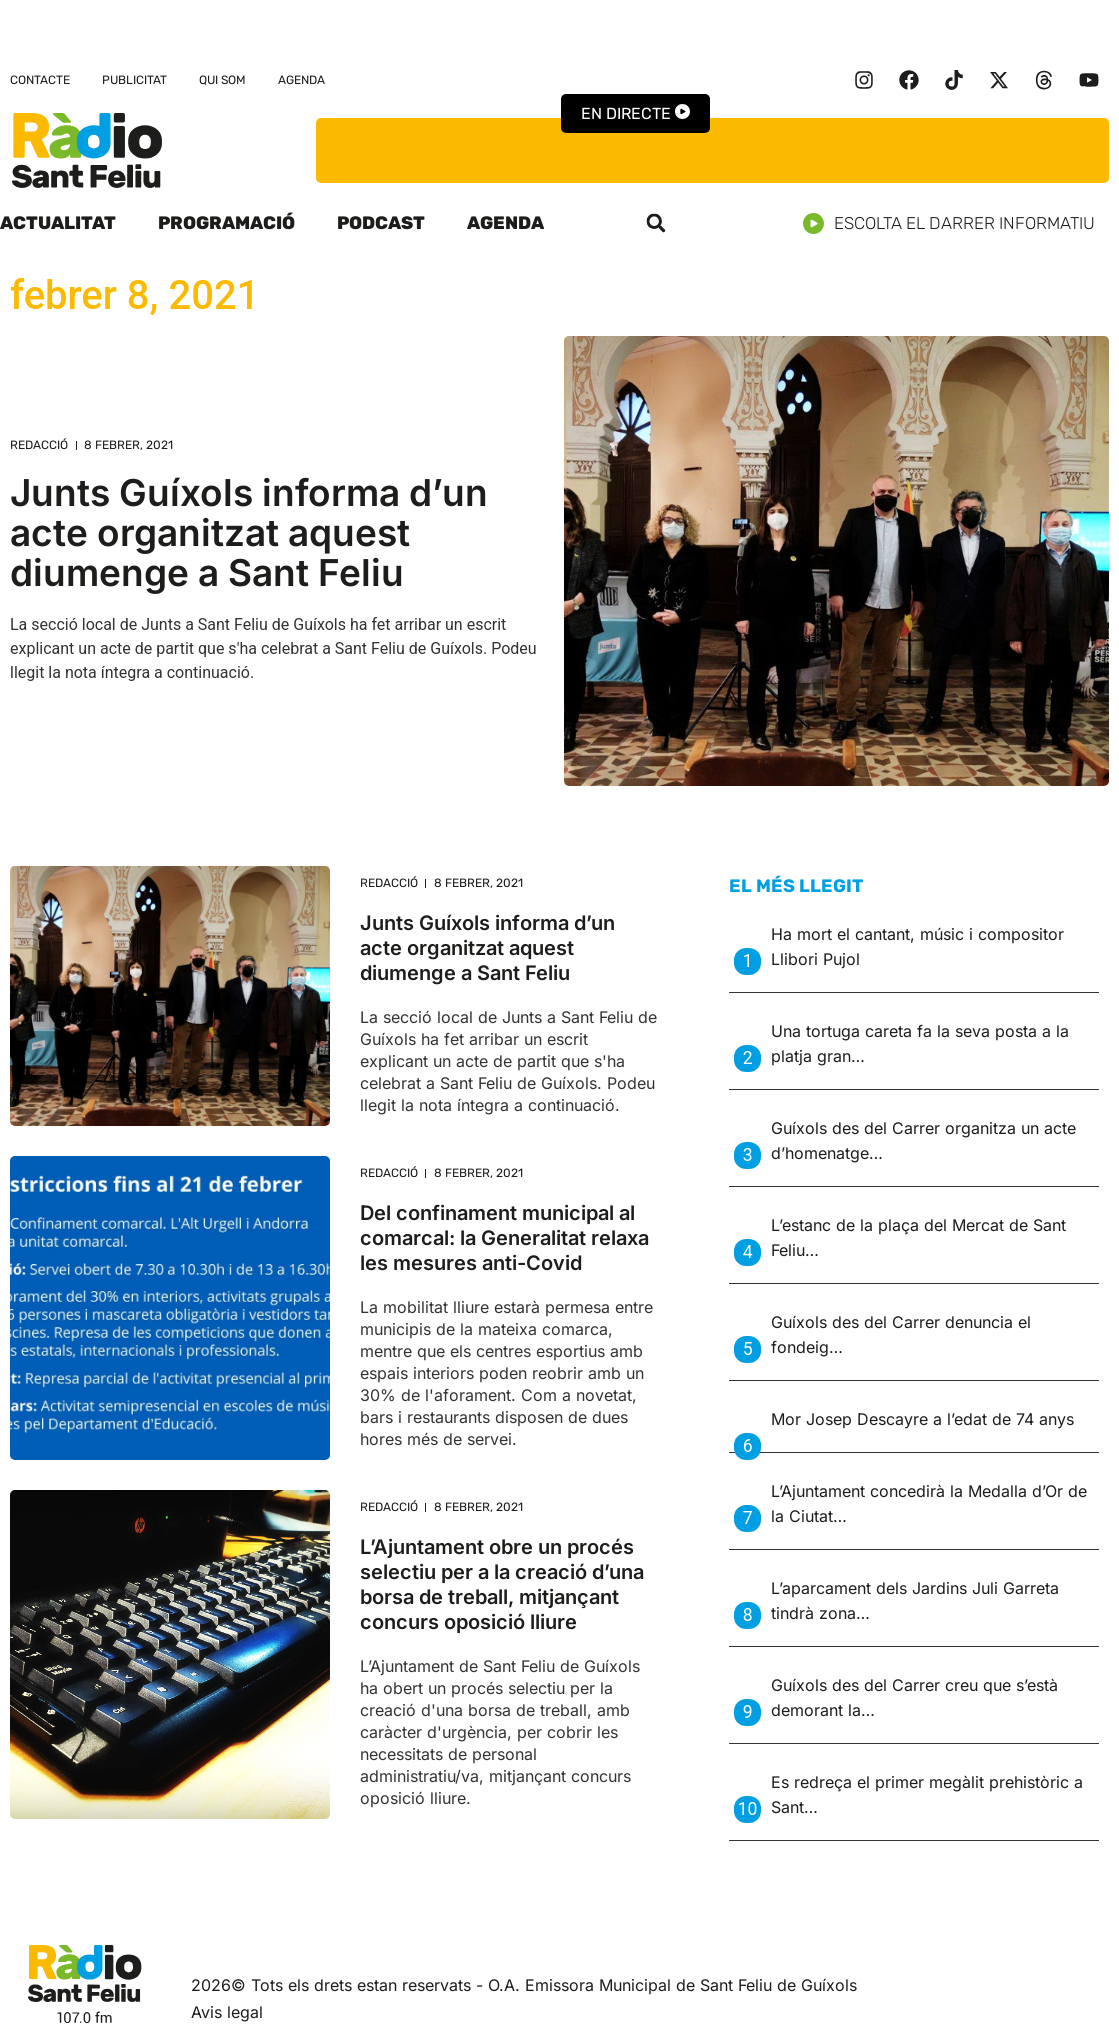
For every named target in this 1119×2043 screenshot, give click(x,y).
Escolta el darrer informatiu (956, 223)
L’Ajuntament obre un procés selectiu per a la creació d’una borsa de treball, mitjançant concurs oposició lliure (502, 1584)
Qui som (222, 80)
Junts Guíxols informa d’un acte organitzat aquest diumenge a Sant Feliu (249, 532)
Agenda (301, 80)
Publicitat (134, 80)
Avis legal (227, 2012)
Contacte (40, 80)
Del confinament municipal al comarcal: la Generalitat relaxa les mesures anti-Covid (504, 1238)
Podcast (381, 223)
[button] (656, 223)
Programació (226, 223)
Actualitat (58, 223)
